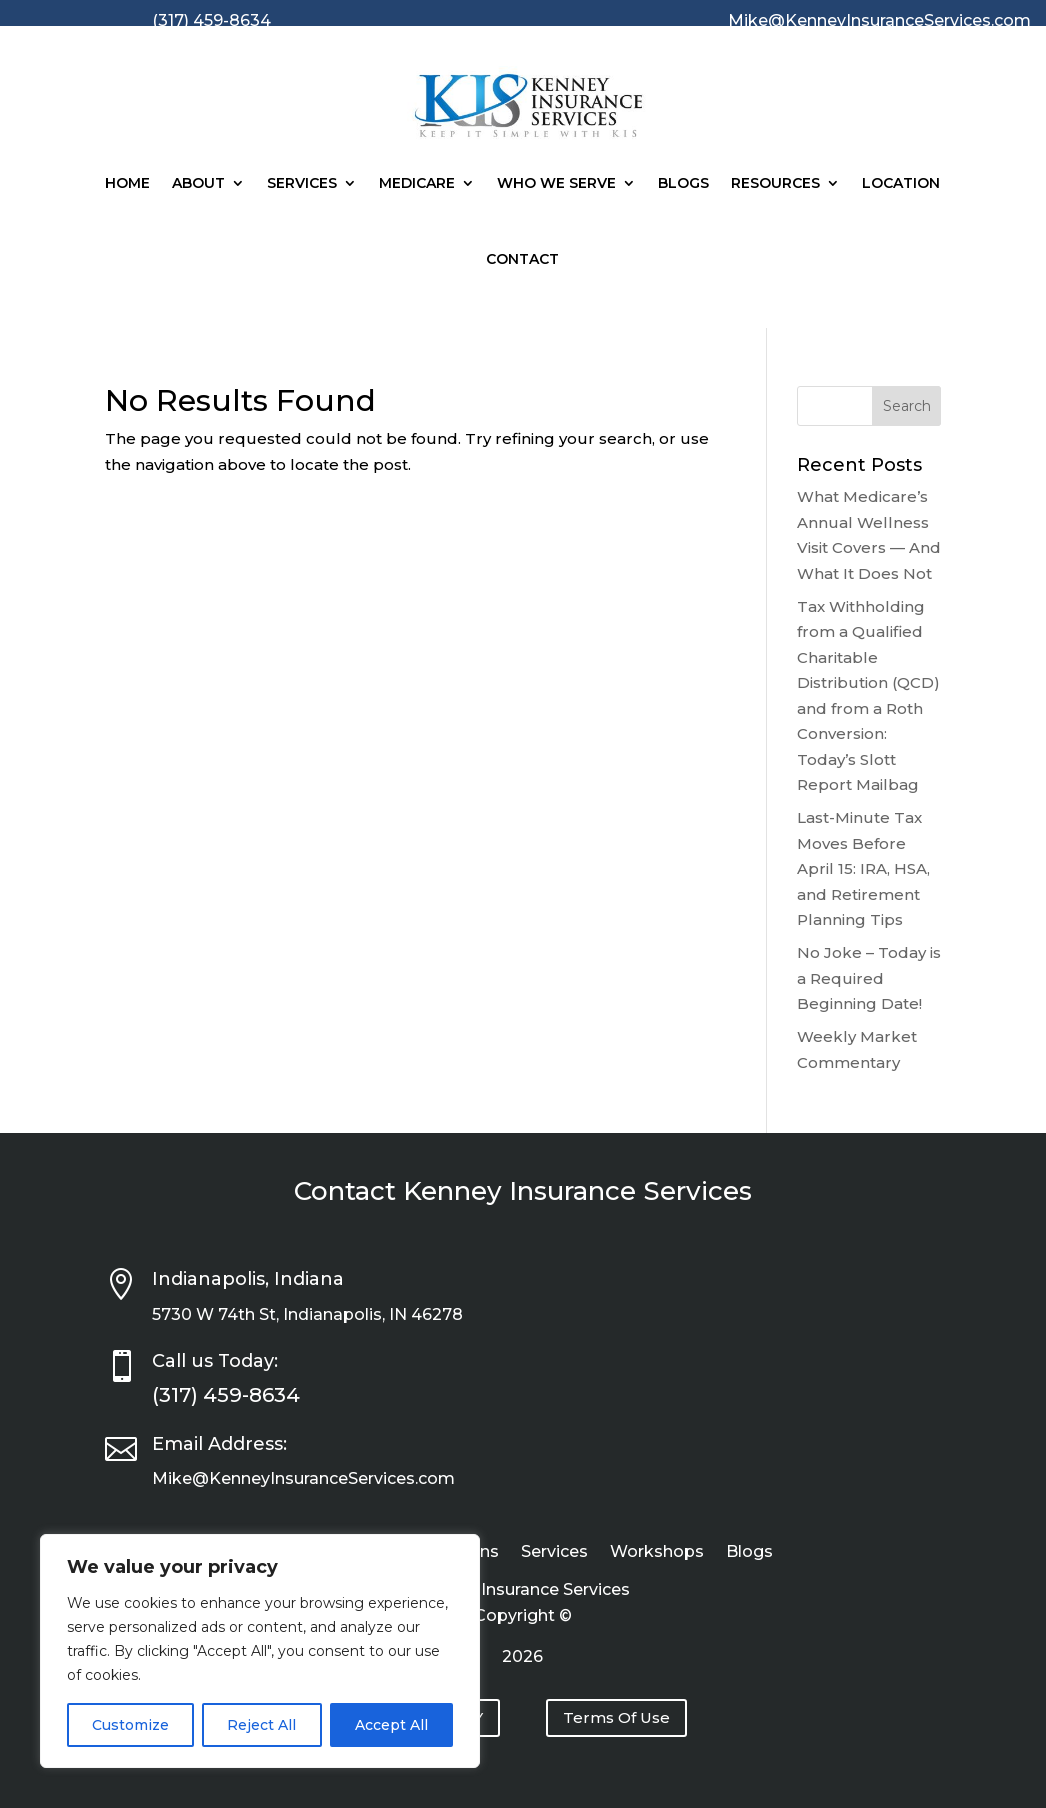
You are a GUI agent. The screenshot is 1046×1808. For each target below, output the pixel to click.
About (198, 183)
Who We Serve (556, 183)
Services (302, 183)
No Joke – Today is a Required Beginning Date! (869, 978)
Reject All (261, 1725)
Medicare (417, 183)
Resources (775, 183)
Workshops (657, 1553)
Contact (522, 259)
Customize (130, 1725)
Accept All (391, 1725)
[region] (260, 1651)
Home (127, 183)
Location (901, 183)
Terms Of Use (616, 1717)
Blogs (683, 183)
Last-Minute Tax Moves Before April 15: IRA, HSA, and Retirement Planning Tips (863, 868)
